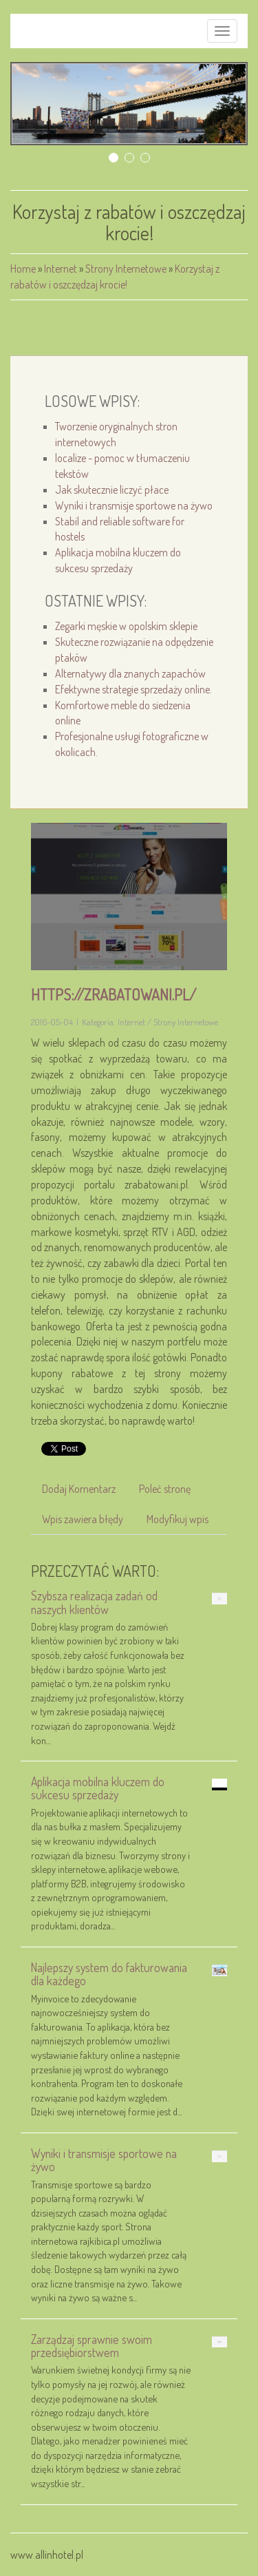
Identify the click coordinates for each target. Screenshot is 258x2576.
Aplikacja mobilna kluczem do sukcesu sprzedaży (97, 1788)
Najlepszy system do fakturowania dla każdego (109, 1974)
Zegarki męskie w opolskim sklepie (126, 626)
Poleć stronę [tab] (165, 1489)
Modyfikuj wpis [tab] (177, 1519)
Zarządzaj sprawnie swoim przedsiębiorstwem (91, 2346)
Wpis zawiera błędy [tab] (82, 1519)
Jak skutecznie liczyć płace (112, 489)
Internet (60, 268)
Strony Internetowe (125, 268)
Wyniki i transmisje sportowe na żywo (134, 505)
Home (23, 268)
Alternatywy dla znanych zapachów (130, 673)
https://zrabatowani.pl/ (113, 994)
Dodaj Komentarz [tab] (79, 1489)
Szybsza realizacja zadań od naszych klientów (94, 1602)
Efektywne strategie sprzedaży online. (133, 689)
